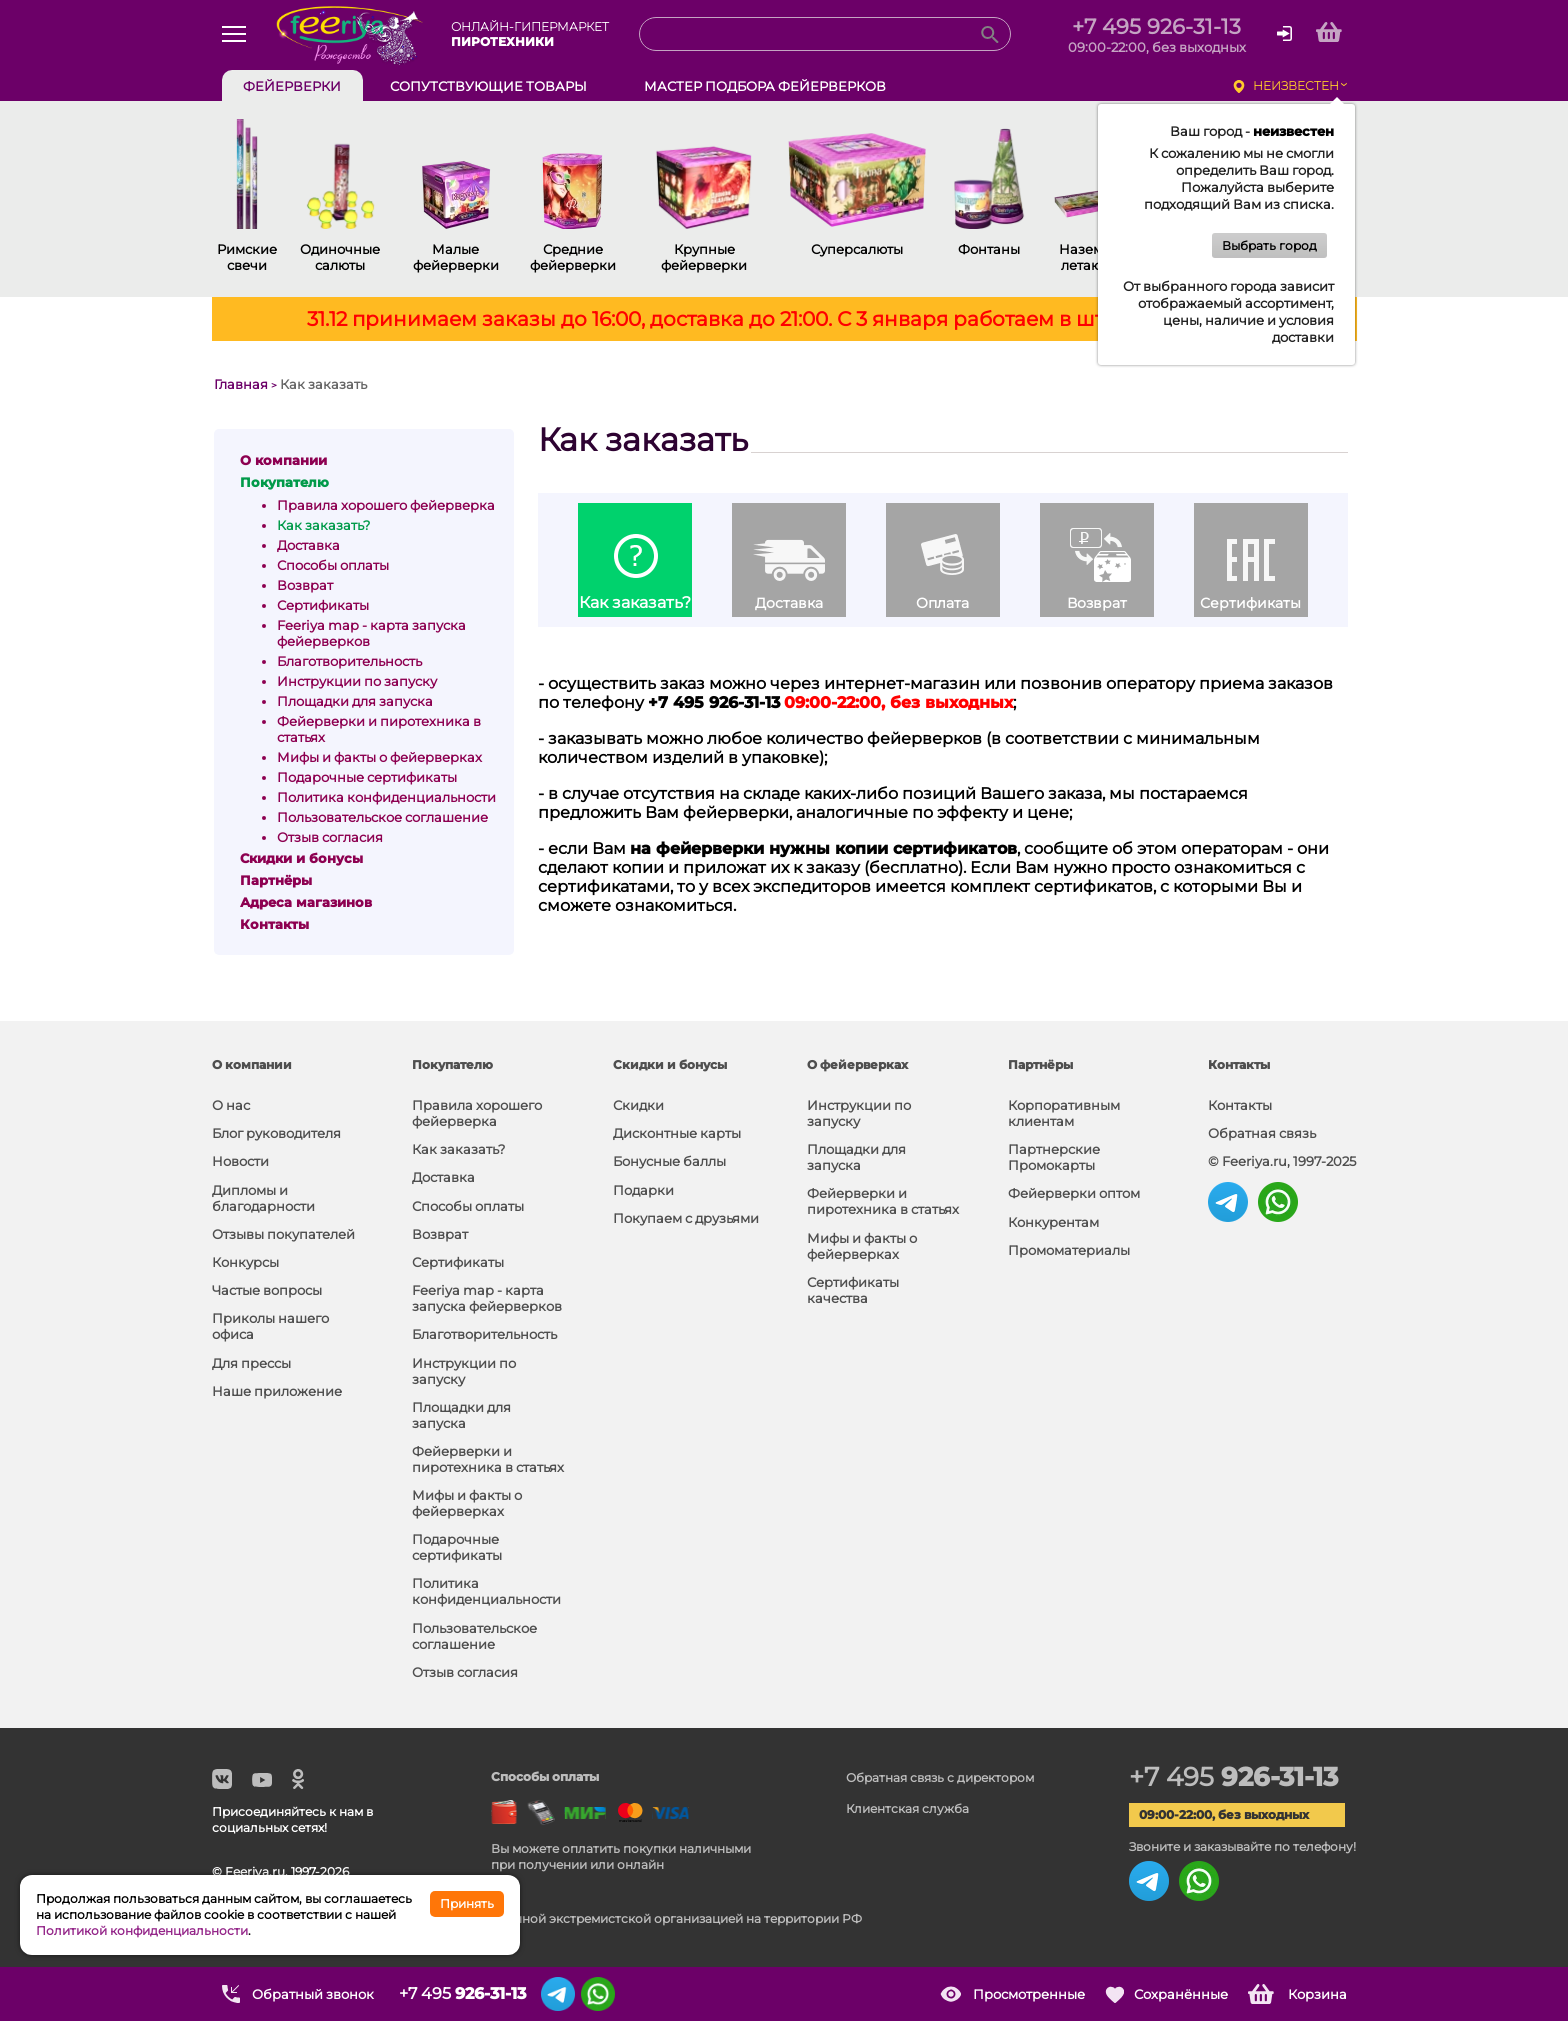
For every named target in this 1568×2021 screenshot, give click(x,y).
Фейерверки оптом (1074, 1193)
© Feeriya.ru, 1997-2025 (1282, 1161)
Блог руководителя (276, 1133)
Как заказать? (323, 525)
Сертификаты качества (853, 1290)
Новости (240, 1161)
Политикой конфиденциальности (142, 1930)
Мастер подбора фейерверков (765, 86)
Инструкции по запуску (357, 681)
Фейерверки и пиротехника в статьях (488, 1459)
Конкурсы (245, 1262)
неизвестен (1296, 85)
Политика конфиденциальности (386, 797)
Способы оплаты (333, 565)
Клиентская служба (907, 1808)
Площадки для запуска (355, 701)
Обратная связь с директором (940, 1777)
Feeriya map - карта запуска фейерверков (487, 1298)
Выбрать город (1269, 245)
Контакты (1240, 1105)
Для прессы (251, 1363)
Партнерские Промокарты (1054, 1157)
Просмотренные (1029, 1994)
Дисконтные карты (677, 1133)
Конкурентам (1053, 1222)
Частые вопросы (267, 1290)
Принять (467, 1903)
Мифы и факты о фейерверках (379, 757)
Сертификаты (323, 605)
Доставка (308, 545)
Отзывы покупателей (283, 1234)
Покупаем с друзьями (686, 1218)
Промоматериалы (1069, 1250)
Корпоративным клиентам (1064, 1113)
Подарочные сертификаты (367, 777)
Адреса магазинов (306, 902)
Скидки (638, 1105)
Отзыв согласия (330, 837)
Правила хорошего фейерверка (386, 505)
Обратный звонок (313, 1994)
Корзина (1317, 1994)
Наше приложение (277, 1391)
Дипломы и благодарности (263, 1198)
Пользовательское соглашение (382, 817)
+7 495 (1233, 1777)
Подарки (643, 1190)
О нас (231, 1105)
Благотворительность (349, 661)
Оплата (942, 603)
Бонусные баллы (669, 1161)
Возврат (305, 585)
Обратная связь (1262, 1133)
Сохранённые (1181, 1994)
